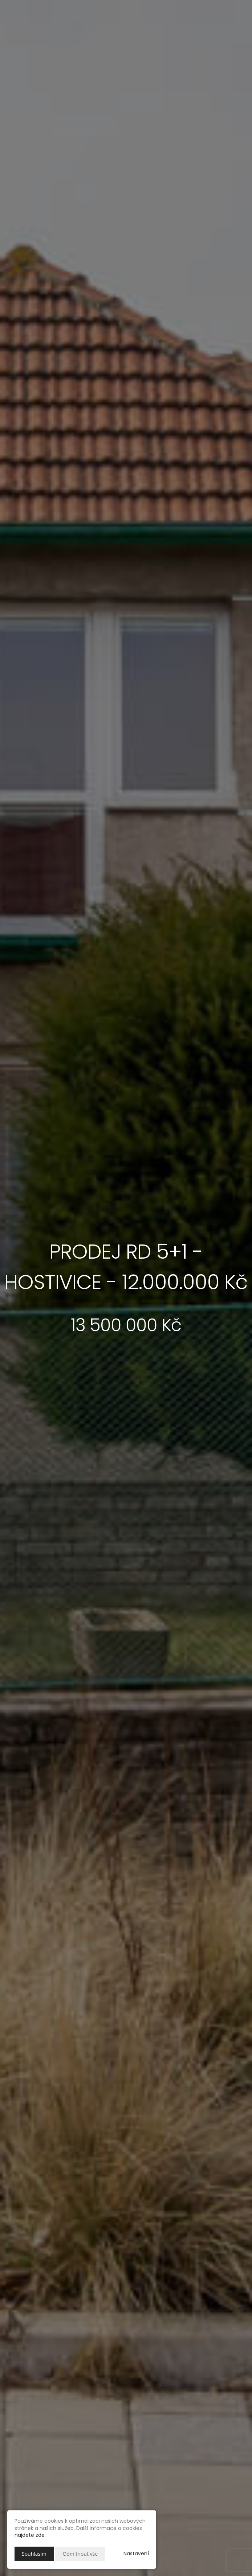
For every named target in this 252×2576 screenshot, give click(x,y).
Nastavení (136, 2553)
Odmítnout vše (80, 2553)
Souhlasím (34, 2553)
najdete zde (30, 2535)
